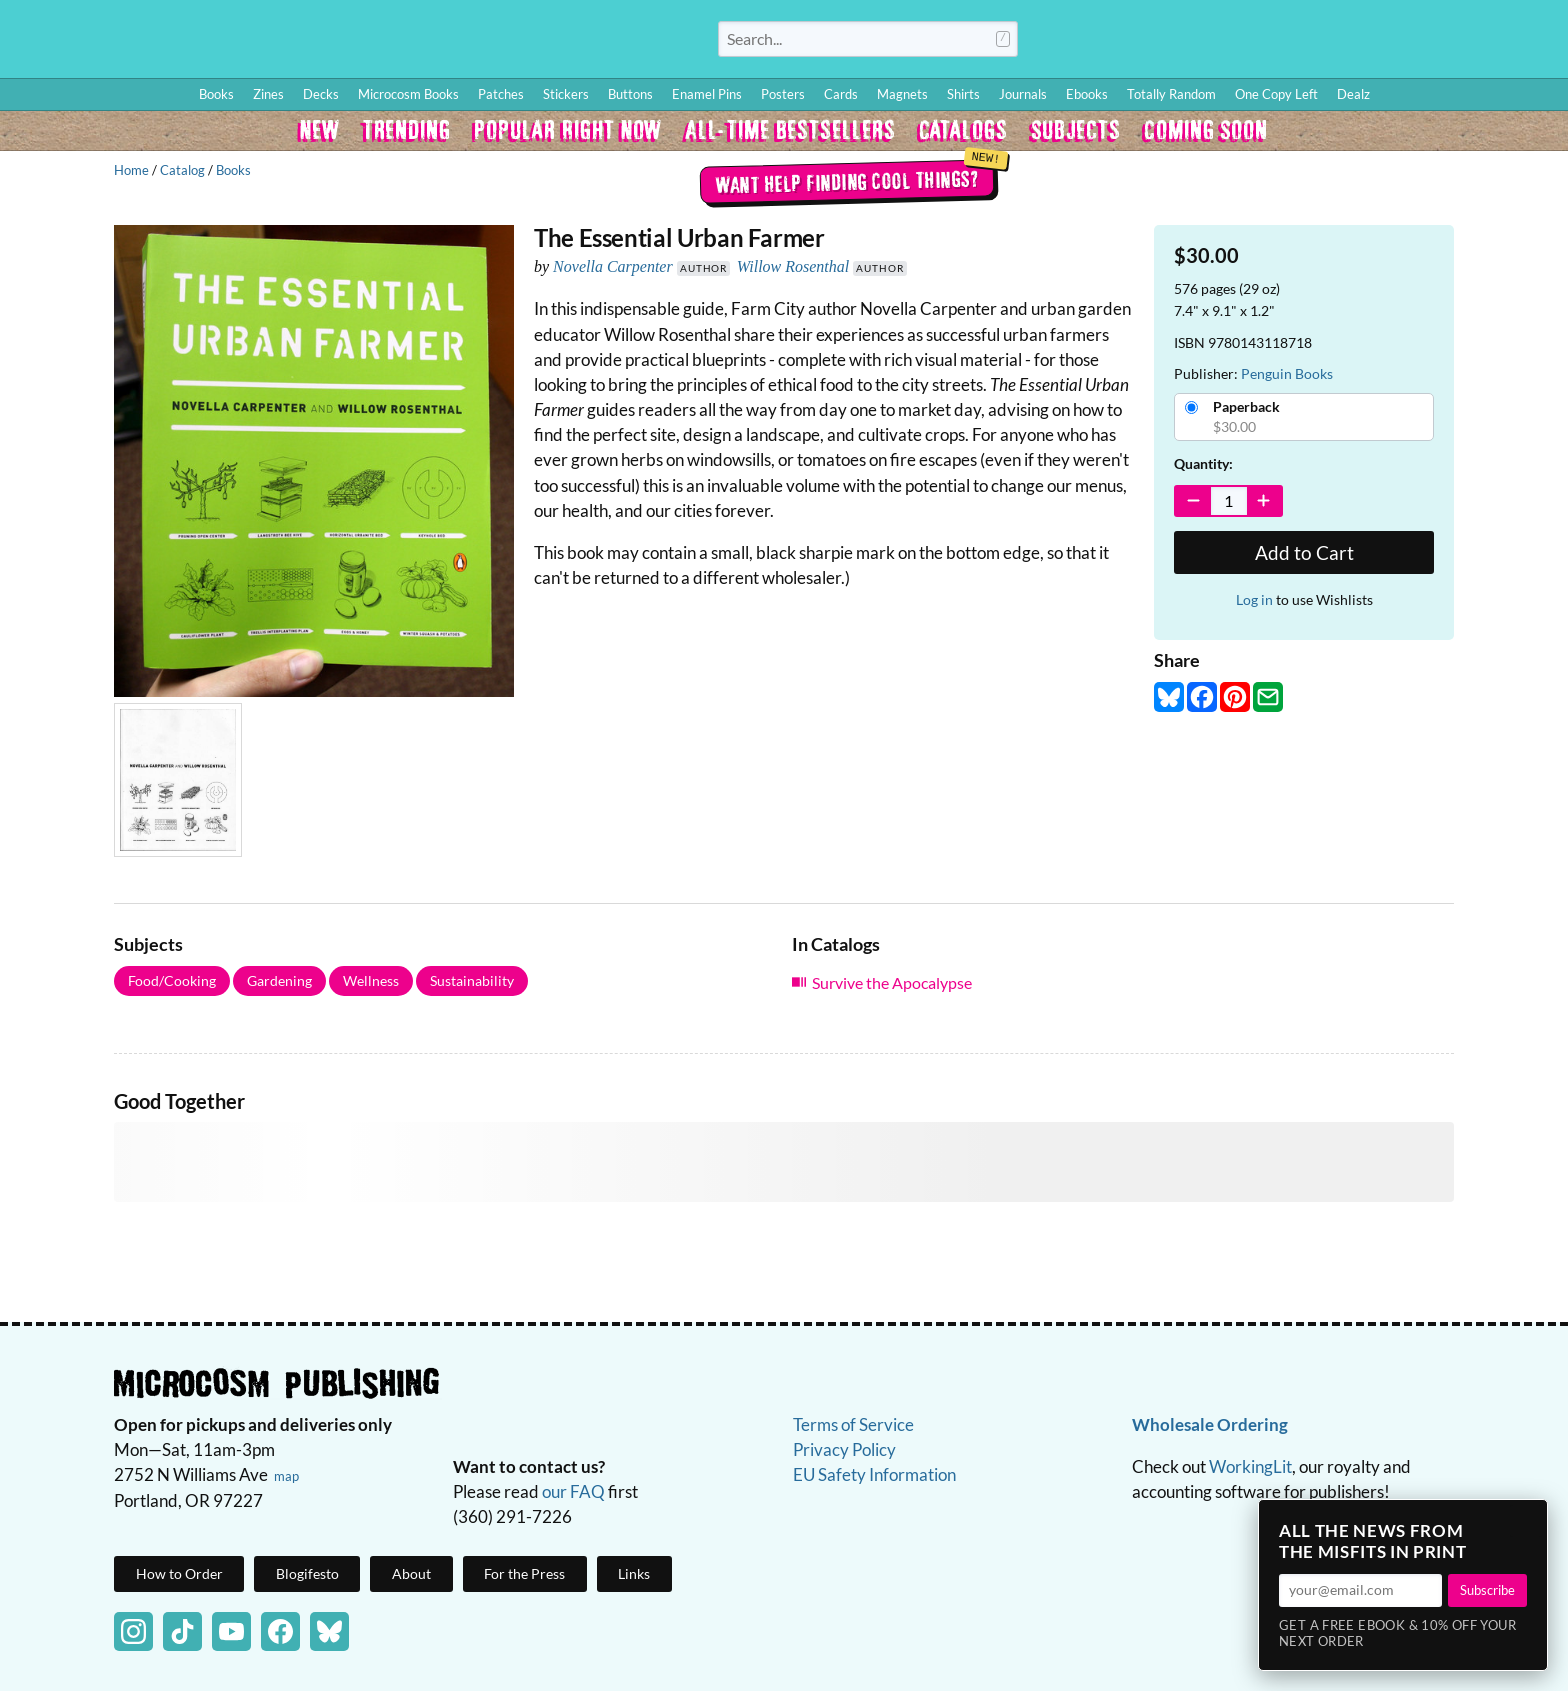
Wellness (371, 980)
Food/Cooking (172, 980)
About (411, 1573)
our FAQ (573, 1491)
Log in (1254, 599)
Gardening (279, 980)
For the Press (524, 1573)
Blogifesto (307, 1573)
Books (233, 170)
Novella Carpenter (613, 266)
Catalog (182, 170)
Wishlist (1377, 43)
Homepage (300, 39)
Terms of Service (853, 1424)
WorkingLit (1250, 1466)
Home (131, 170)
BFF (1422, 43)
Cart (1528, 43)
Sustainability (472, 980)
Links (634, 1573)
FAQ (1464, 43)
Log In (1172, 43)
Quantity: (1203, 463)
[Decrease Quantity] (1193, 501)
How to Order (1249, 43)
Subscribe (1487, 1590)
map (286, 1476)
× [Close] (1526, 1521)
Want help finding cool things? (846, 181)
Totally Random (1171, 94)
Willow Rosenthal (793, 266)
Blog (1317, 43)
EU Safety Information (874, 1474)
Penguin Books (1287, 373)
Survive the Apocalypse (892, 982)
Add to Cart (1304, 552)
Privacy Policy (844, 1449)
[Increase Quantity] (1264, 501)
